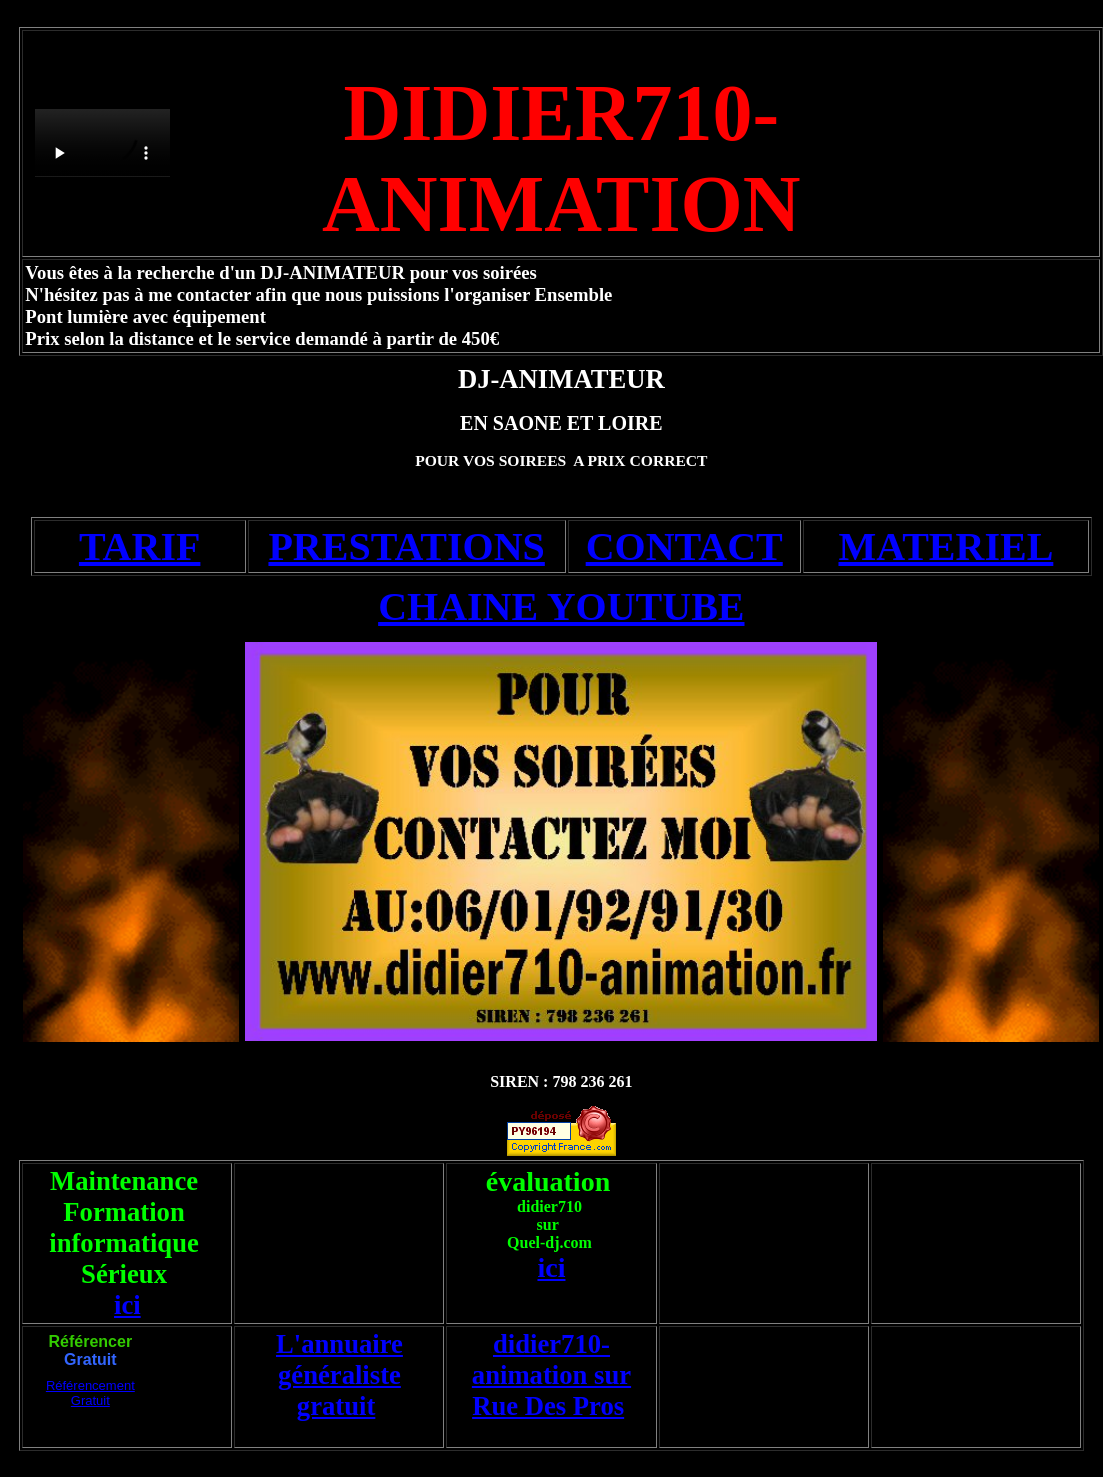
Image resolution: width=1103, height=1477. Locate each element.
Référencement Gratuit (90, 1393)
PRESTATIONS (406, 546)
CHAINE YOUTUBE (561, 606)
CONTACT (684, 546)
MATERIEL (945, 546)
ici (127, 1305)
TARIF (139, 546)
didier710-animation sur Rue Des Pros (551, 1375)
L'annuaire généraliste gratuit (339, 1375)
